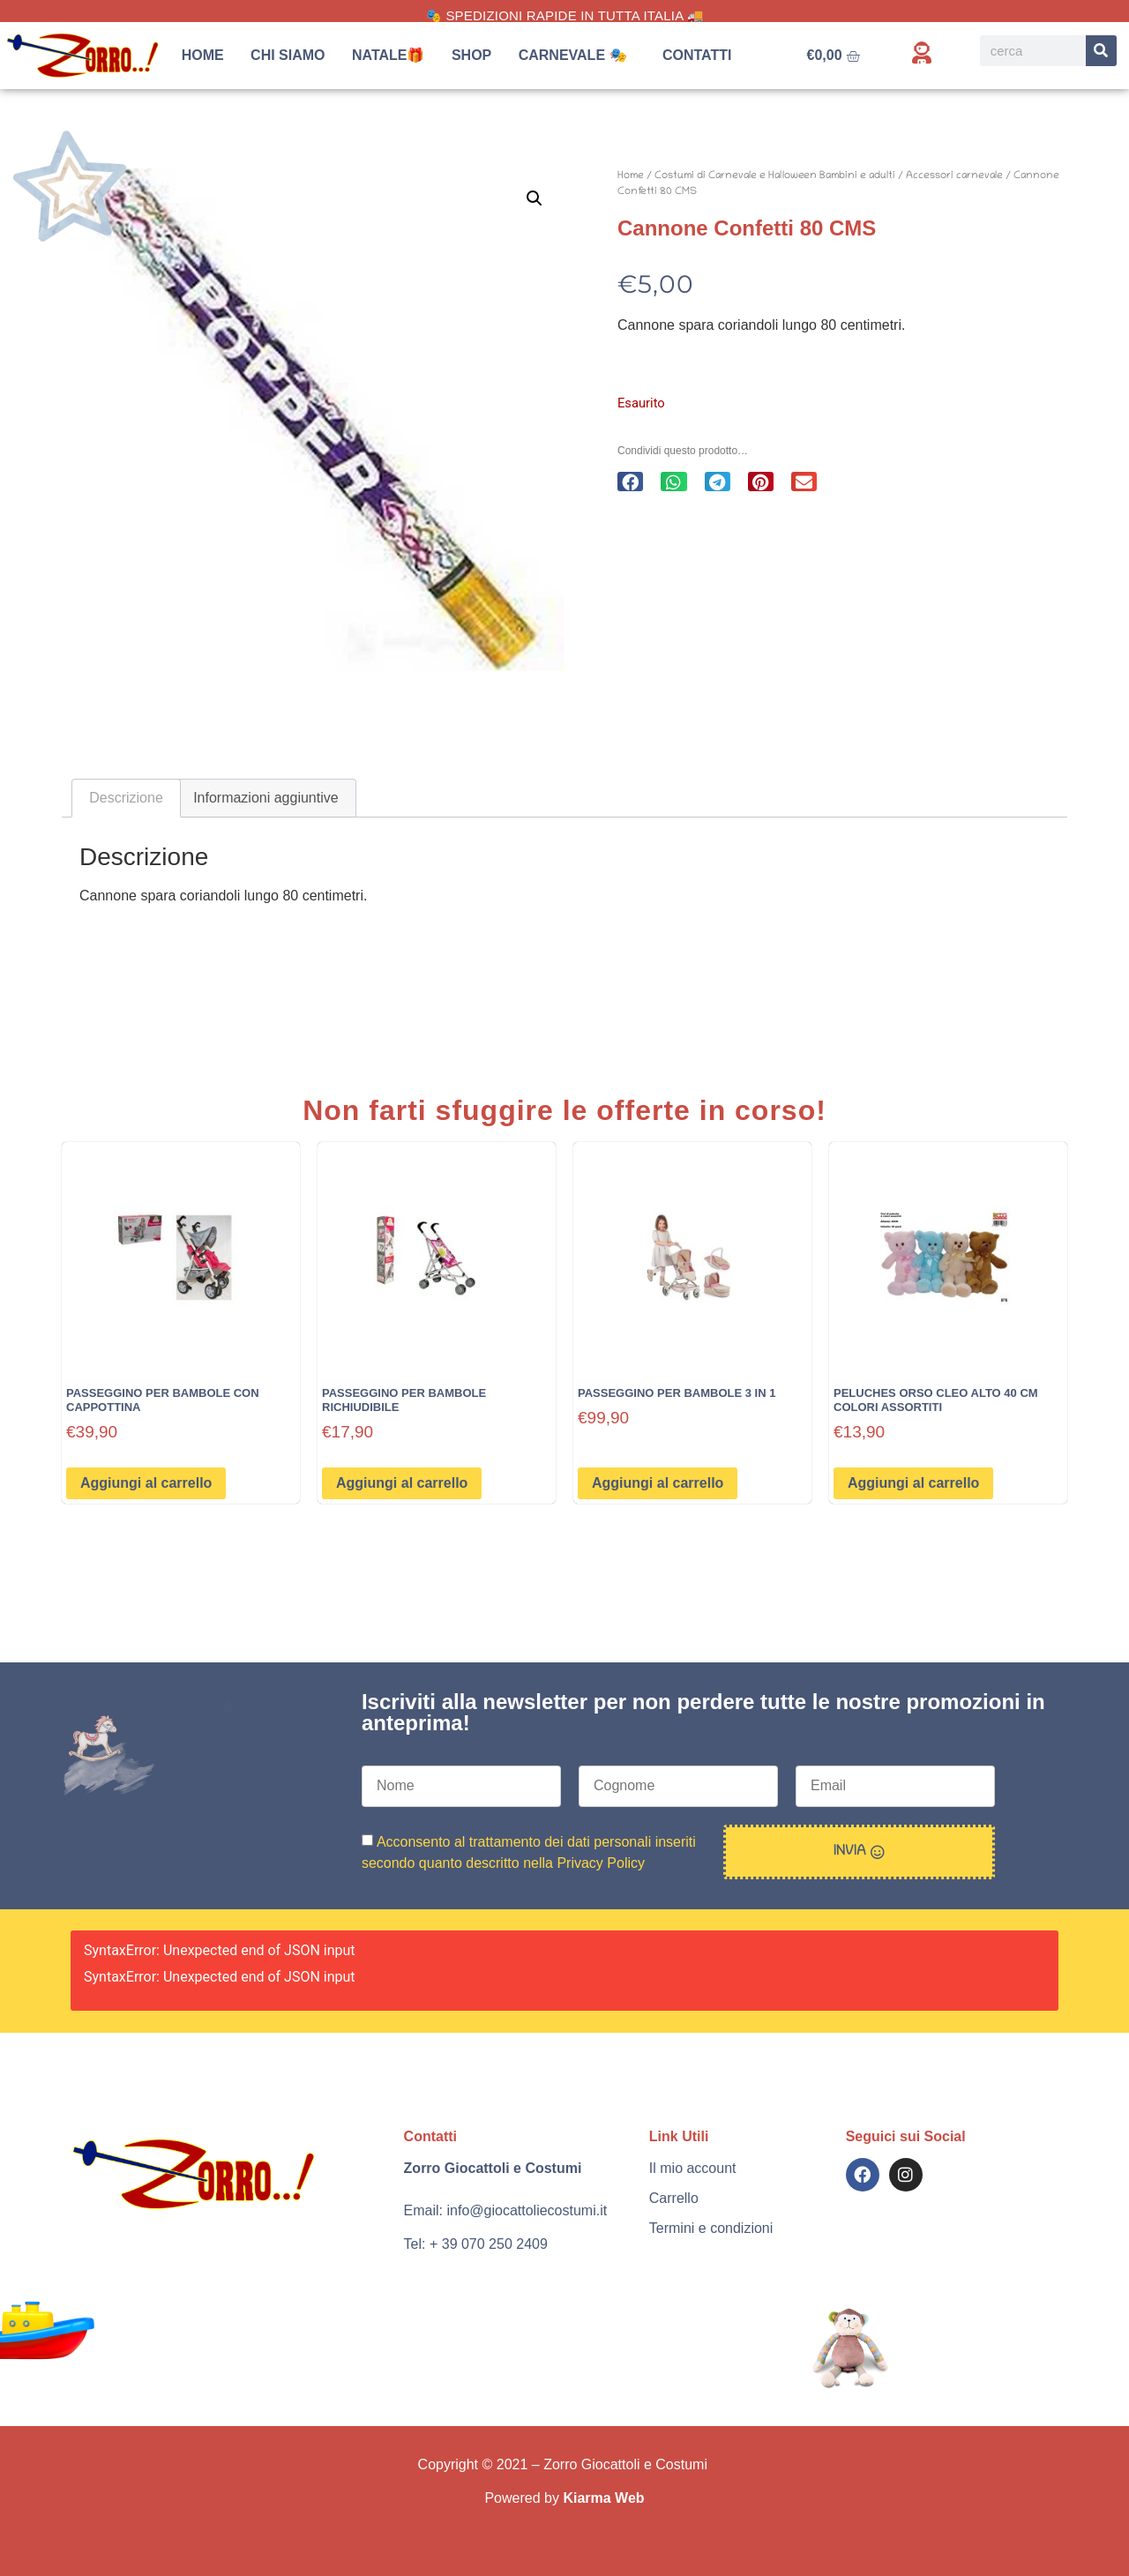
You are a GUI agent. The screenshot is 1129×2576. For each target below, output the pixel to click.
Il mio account (692, 2168)
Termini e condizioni (711, 2228)
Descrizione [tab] (126, 797)
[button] (534, 198)
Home (203, 55)
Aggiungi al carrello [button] (146, 1482)
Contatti (697, 55)
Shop (471, 55)
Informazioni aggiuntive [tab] (266, 797)
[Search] (1101, 50)
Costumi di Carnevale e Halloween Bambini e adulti (774, 176)
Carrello (674, 2198)
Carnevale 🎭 (577, 55)
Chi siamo (287, 55)
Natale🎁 (388, 55)
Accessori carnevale (954, 176)
